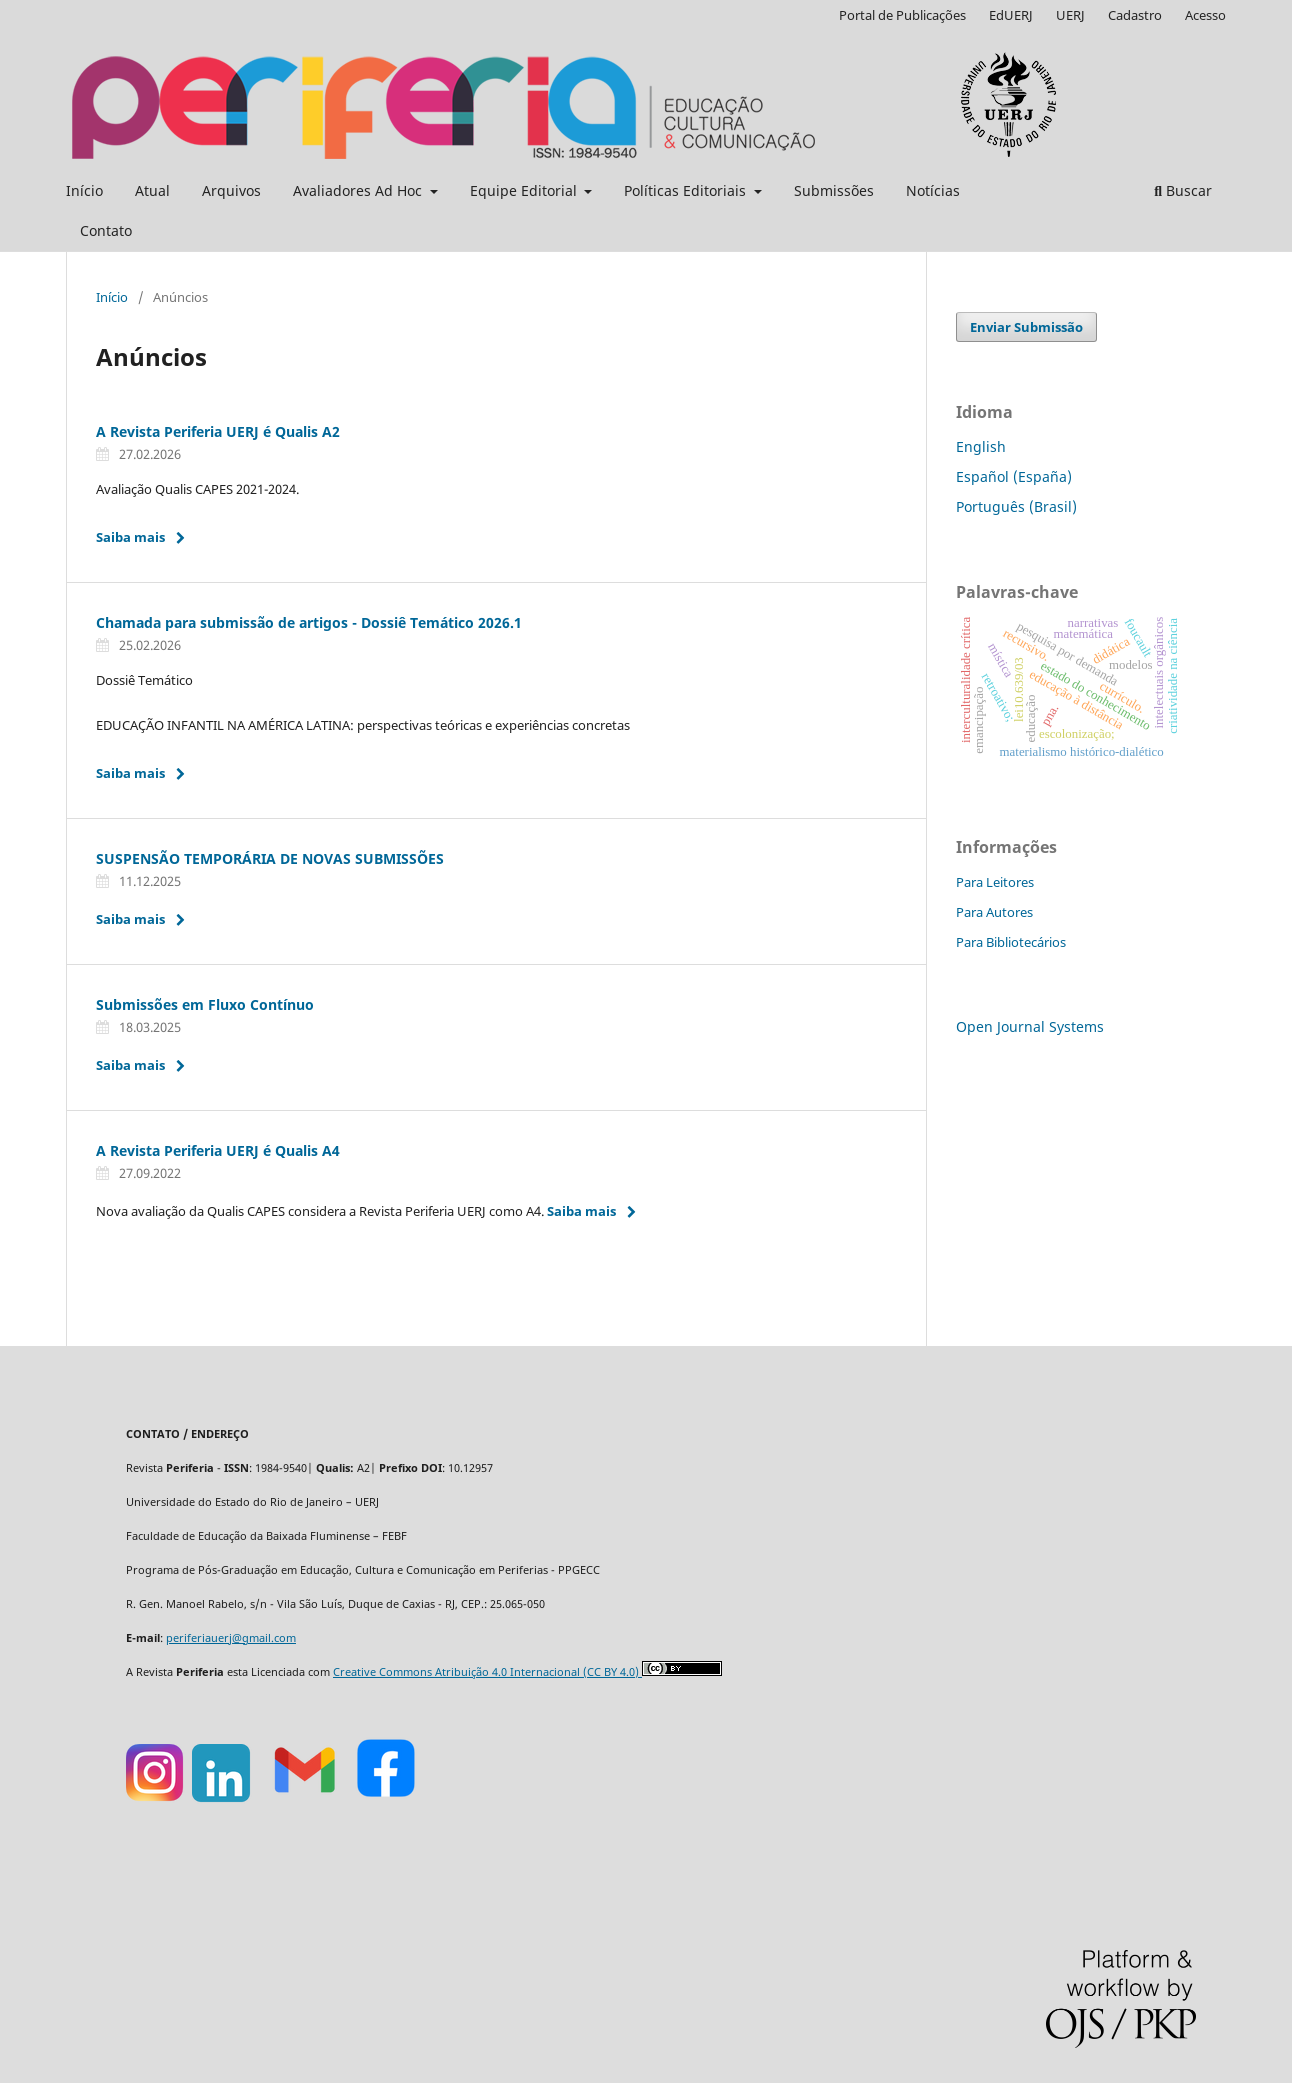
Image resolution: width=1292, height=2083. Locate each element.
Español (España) (1014, 476)
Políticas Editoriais (687, 190)
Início (84, 190)
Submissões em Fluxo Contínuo (205, 1004)
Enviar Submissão (1026, 327)
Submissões (834, 190)
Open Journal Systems (1030, 1026)
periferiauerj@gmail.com (231, 1638)
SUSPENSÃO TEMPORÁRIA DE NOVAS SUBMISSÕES (270, 858)
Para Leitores (995, 882)
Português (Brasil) (1016, 506)
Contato (106, 230)
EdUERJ (1011, 15)
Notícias (933, 190)
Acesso (1205, 15)
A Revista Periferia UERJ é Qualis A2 (218, 431)
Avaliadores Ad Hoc (359, 190)
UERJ (1070, 15)
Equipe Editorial (525, 190)
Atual (152, 190)
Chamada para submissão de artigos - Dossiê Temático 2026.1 (309, 622)
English (981, 446)
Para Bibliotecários (1011, 942)
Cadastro (1135, 15)
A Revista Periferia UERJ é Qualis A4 (218, 1150)
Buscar (1183, 190)
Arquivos (231, 190)
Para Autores (994, 912)
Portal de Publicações (902, 15)
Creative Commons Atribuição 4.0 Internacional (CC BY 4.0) (487, 1672)
